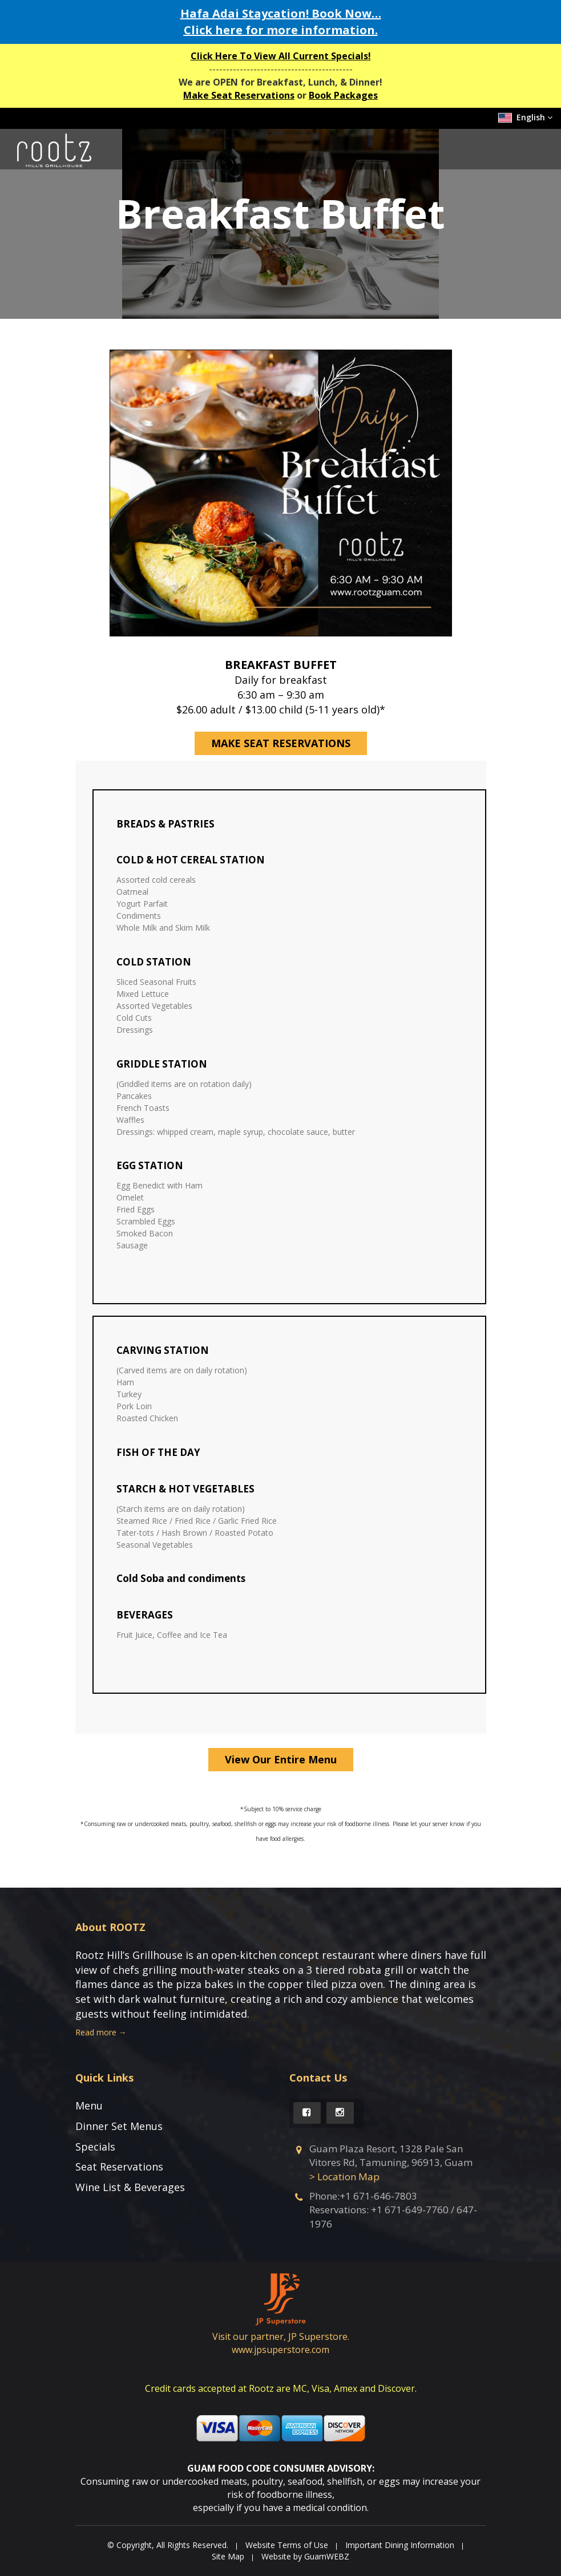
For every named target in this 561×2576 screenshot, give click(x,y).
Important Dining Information (399, 2545)
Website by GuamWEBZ (305, 2556)
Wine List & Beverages (130, 2187)
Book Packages (343, 95)
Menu (89, 2105)
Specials (95, 2146)
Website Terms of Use (286, 2545)
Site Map (228, 2556)
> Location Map (344, 2176)
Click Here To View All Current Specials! (281, 56)
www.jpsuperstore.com (280, 2349)
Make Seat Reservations (238, 95)
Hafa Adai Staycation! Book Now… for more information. (280, 22)
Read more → (101, 2032)
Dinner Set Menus (119, 2126)
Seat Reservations (119, 2166)
